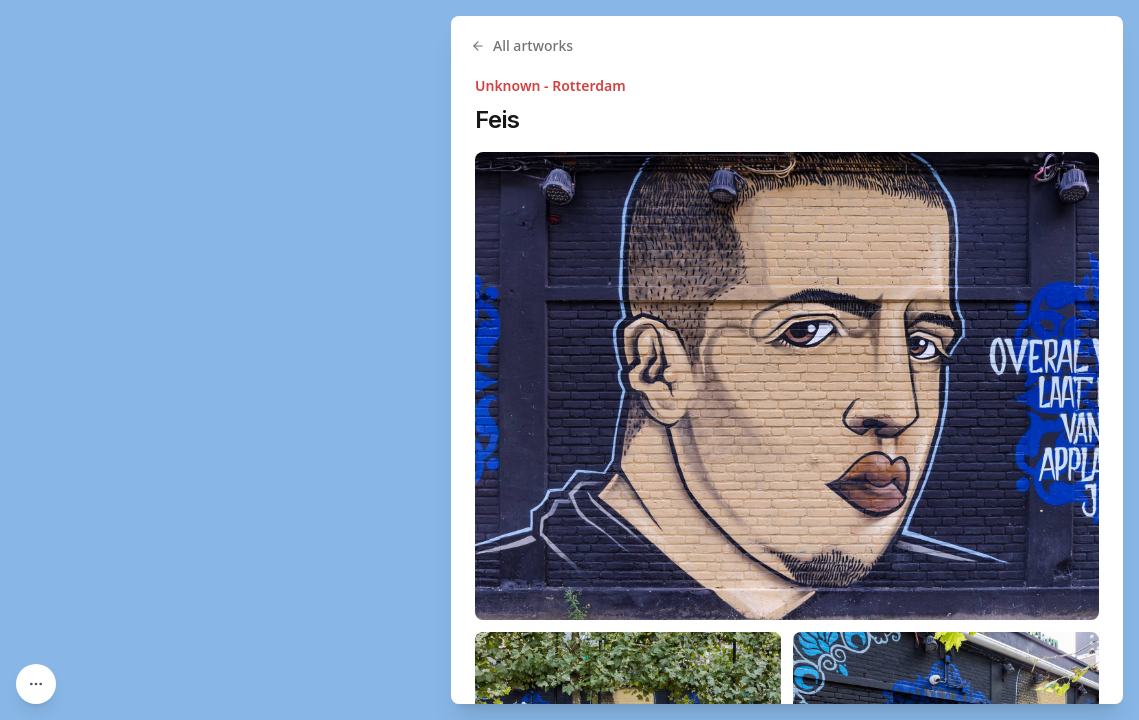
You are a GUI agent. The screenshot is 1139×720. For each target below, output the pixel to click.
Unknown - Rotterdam (550, 85)
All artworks (522, 45)
